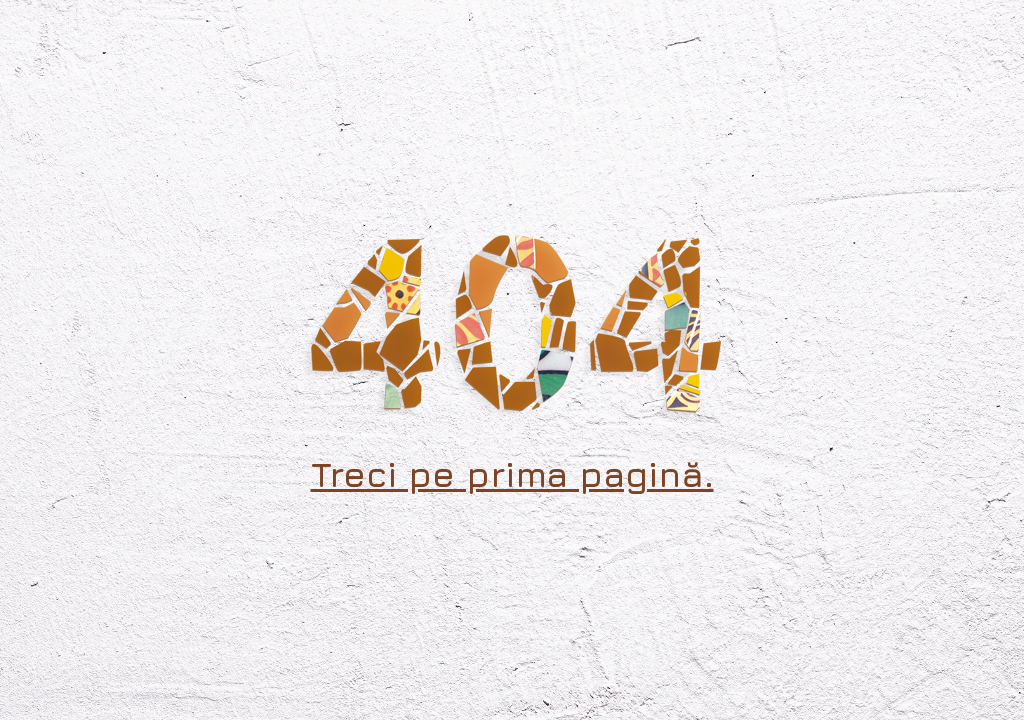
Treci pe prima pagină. (512, 474)
